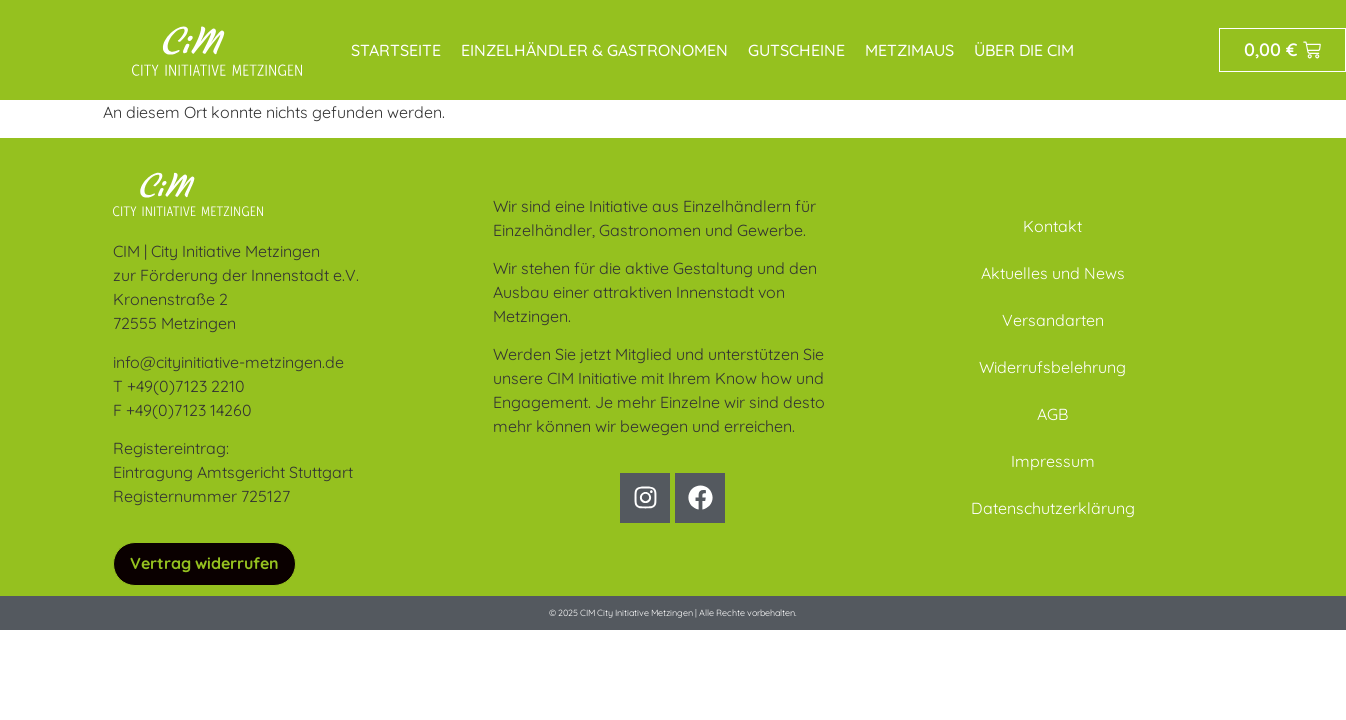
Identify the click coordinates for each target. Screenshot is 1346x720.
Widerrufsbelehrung (1052, 367)
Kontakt (1052, 226)
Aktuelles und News (1053, 273)
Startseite (396, 50)
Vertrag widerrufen (204, 563)
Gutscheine (796, 50)
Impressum (1053, 461)
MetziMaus (909, 50)
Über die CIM (1024, 50)
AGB (1052, 414)
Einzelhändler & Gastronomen (594, 50)
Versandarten (1053, 320)
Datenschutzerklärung (1053, 508)
